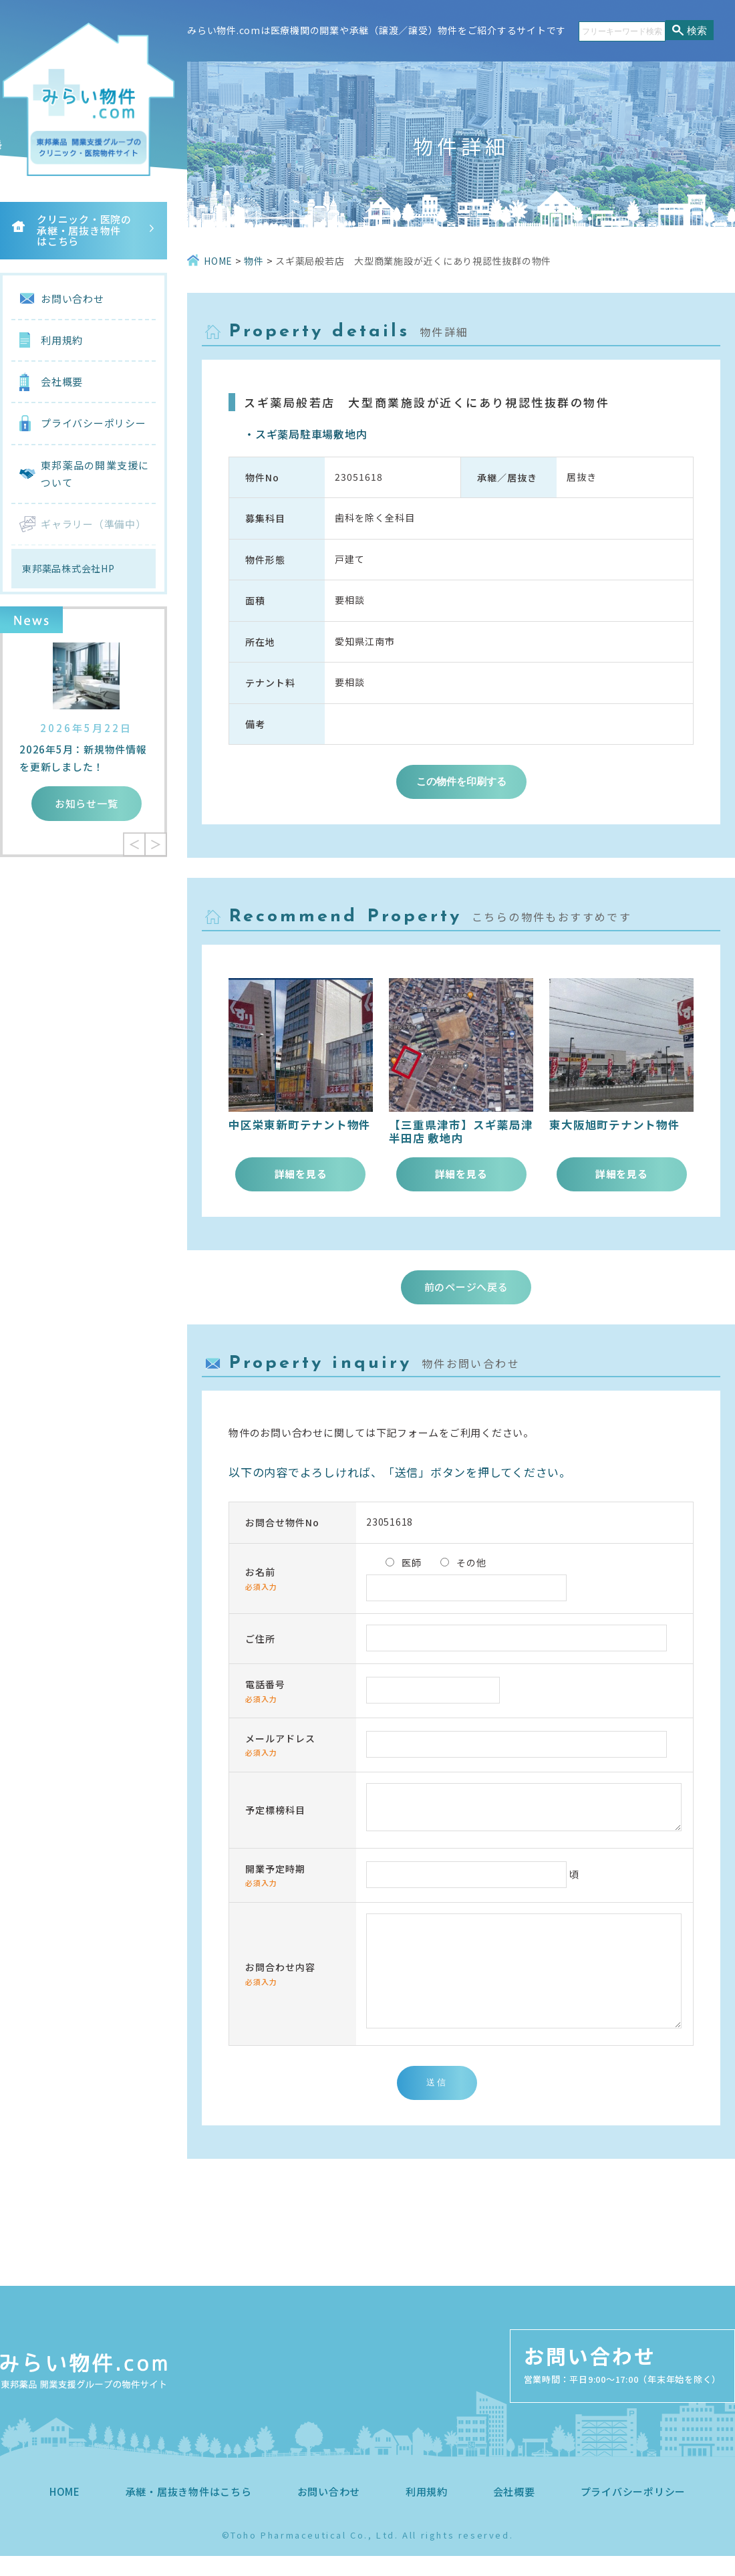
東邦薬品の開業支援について (95, 473)
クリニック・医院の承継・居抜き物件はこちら (84, 230)
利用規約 (62, 340)
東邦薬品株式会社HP (68, 568)
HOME (64, 2511)
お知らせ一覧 (86, 803)
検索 (697, 30)
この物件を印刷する (461, 781)
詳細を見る (301, 1174)
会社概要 (62, 381)
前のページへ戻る (466, 1287)
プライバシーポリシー (93, 423)
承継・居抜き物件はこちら (189, 2511)
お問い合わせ (72, 298)
